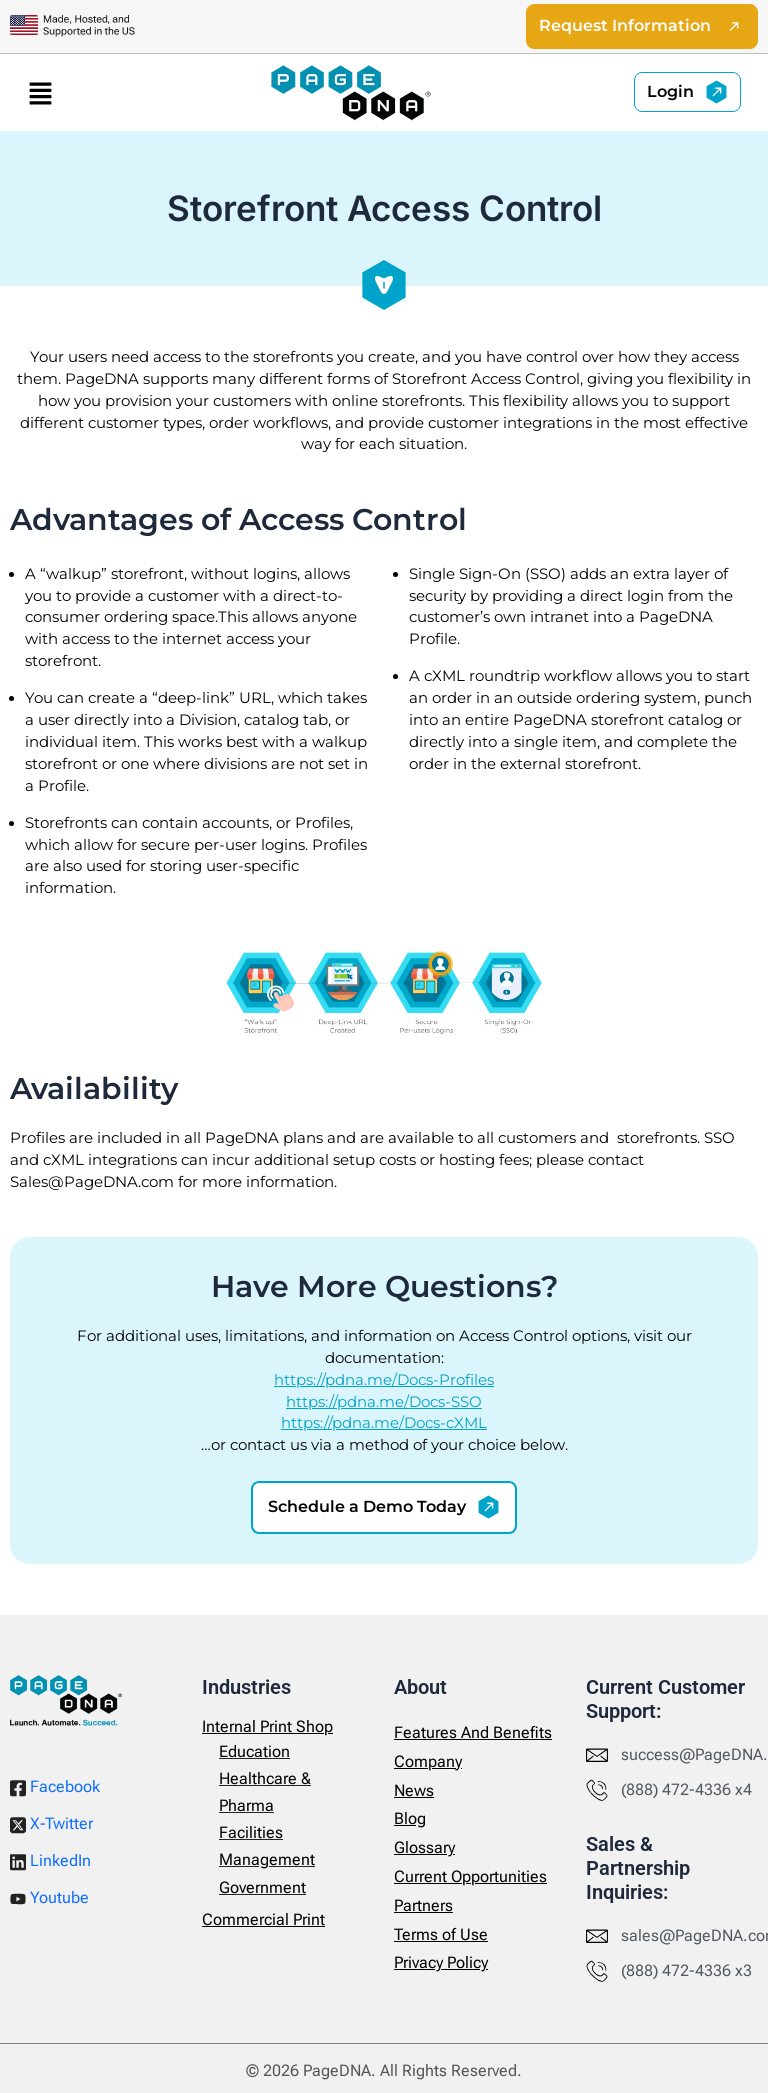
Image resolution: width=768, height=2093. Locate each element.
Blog (410, 1818)
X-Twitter (51, 1824)
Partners (423, 1905)
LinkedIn (50, 1861)
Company (428, 1761)
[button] (40, 93)
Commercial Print (263, 1919)
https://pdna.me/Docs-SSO (384, 1402)
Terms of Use (441, 1934)
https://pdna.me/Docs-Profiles (384, 1380)
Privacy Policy (441, 1962)
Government (262, 1887)
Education (254, 1751)
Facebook (55, 1787)
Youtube (49, 1897)
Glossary (424, 1847)
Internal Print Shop (267, 1726)
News (414, 1790)
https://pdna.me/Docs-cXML (384, 1424)
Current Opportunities (470, 1876)
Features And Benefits (473, 1732)
